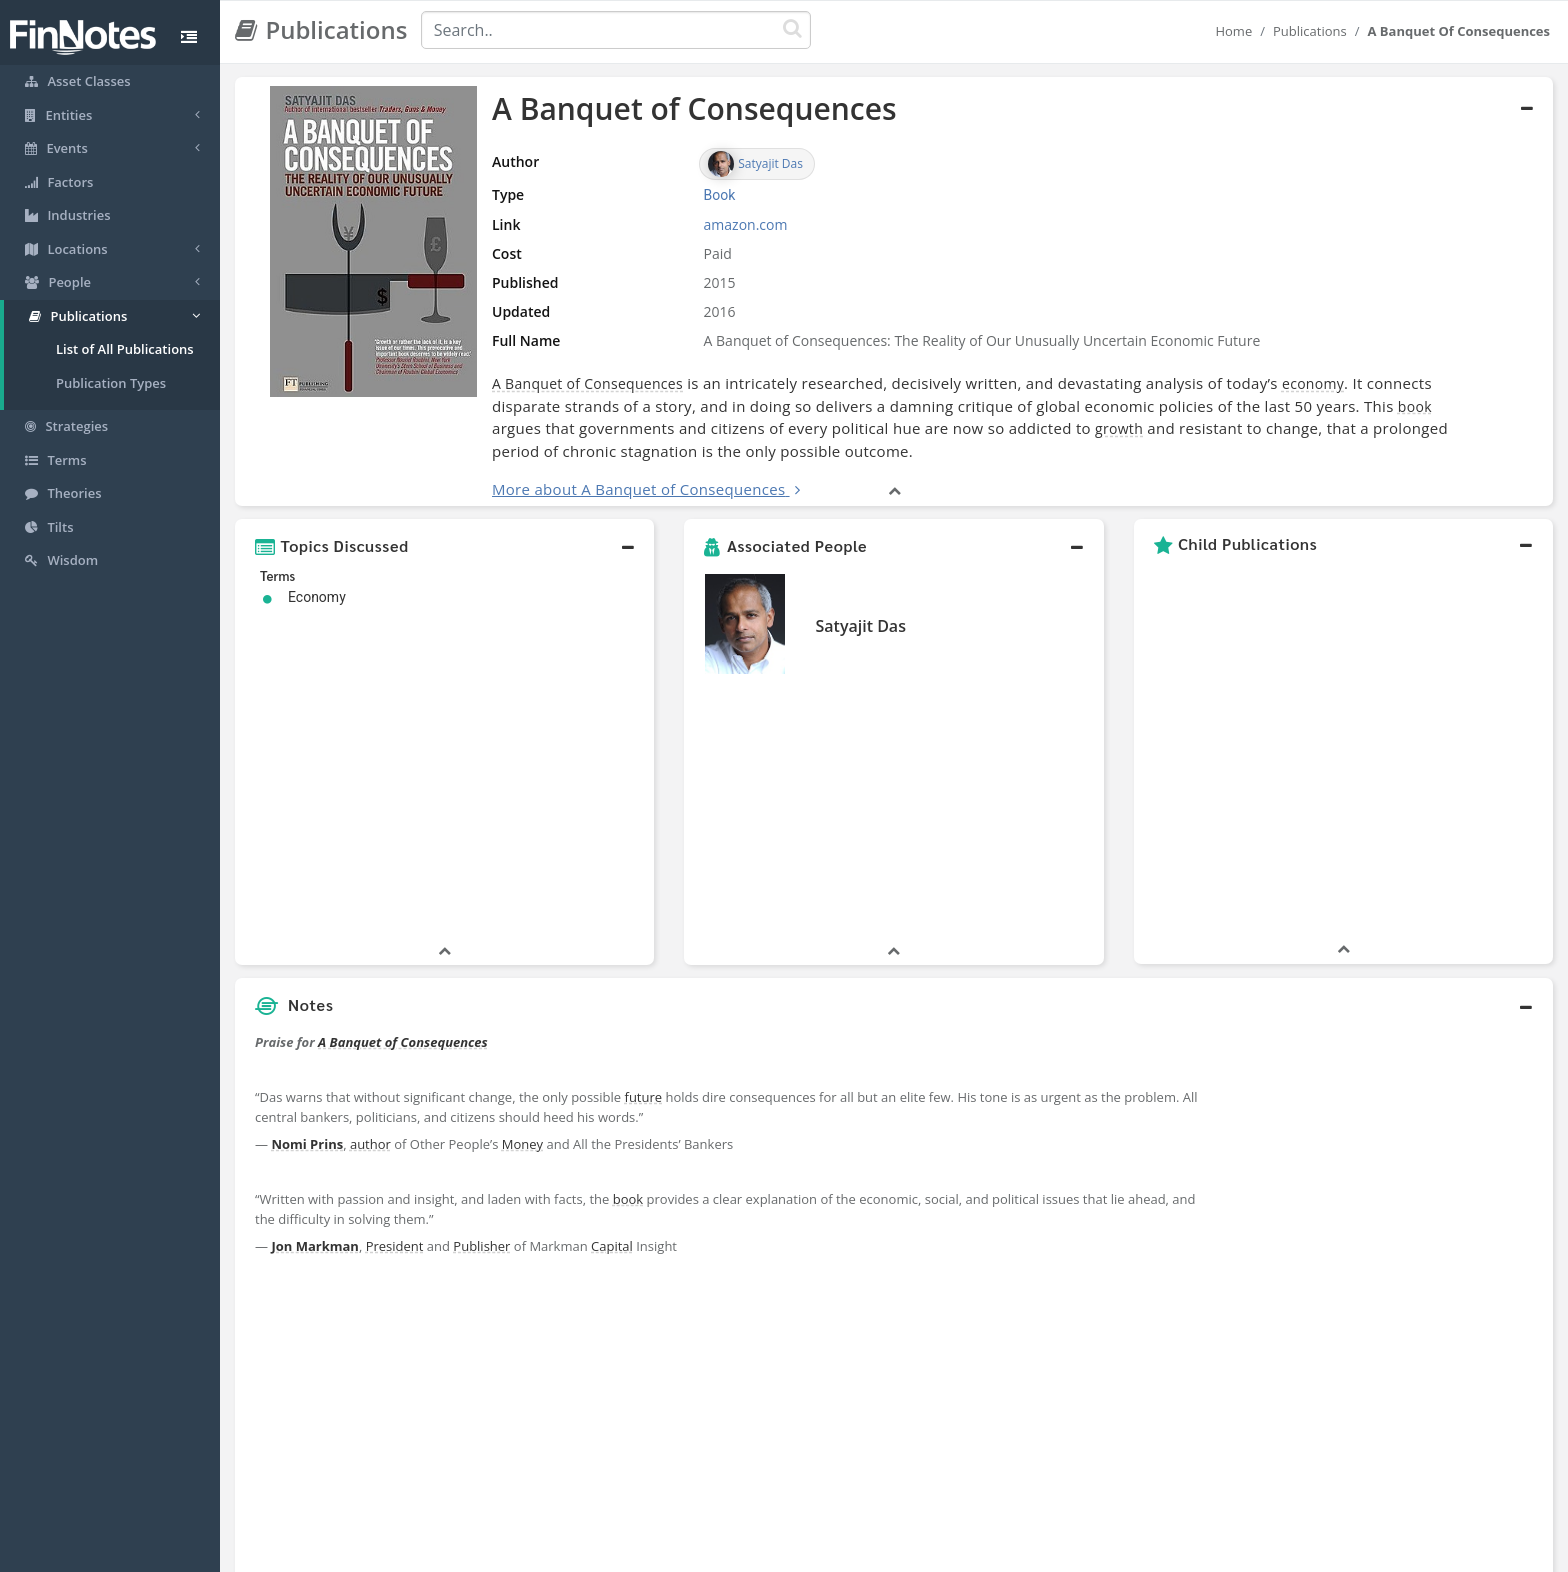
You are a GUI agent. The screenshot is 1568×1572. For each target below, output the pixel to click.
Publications (1310, 31)
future (644, 842)
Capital (612, 991)
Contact (937, 1552)
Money (522, 889)
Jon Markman (315, 991)
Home (1233, 31)
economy (1313, 383)
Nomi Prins (307, 889)
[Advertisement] (1384, 1070)
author (370, 889)
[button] (444, 546)
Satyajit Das (860, 626)
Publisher (481, 991)
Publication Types (111, 383)
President (395, 991)
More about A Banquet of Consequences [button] (638, 489)
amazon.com (746, 224)
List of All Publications (125, 349)
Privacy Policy (797, 1552)
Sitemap (713, 1552)
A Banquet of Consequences (587, 383)
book (1415, 406)
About (651, 1552)
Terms (876, 1552)
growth (1119, 428)
